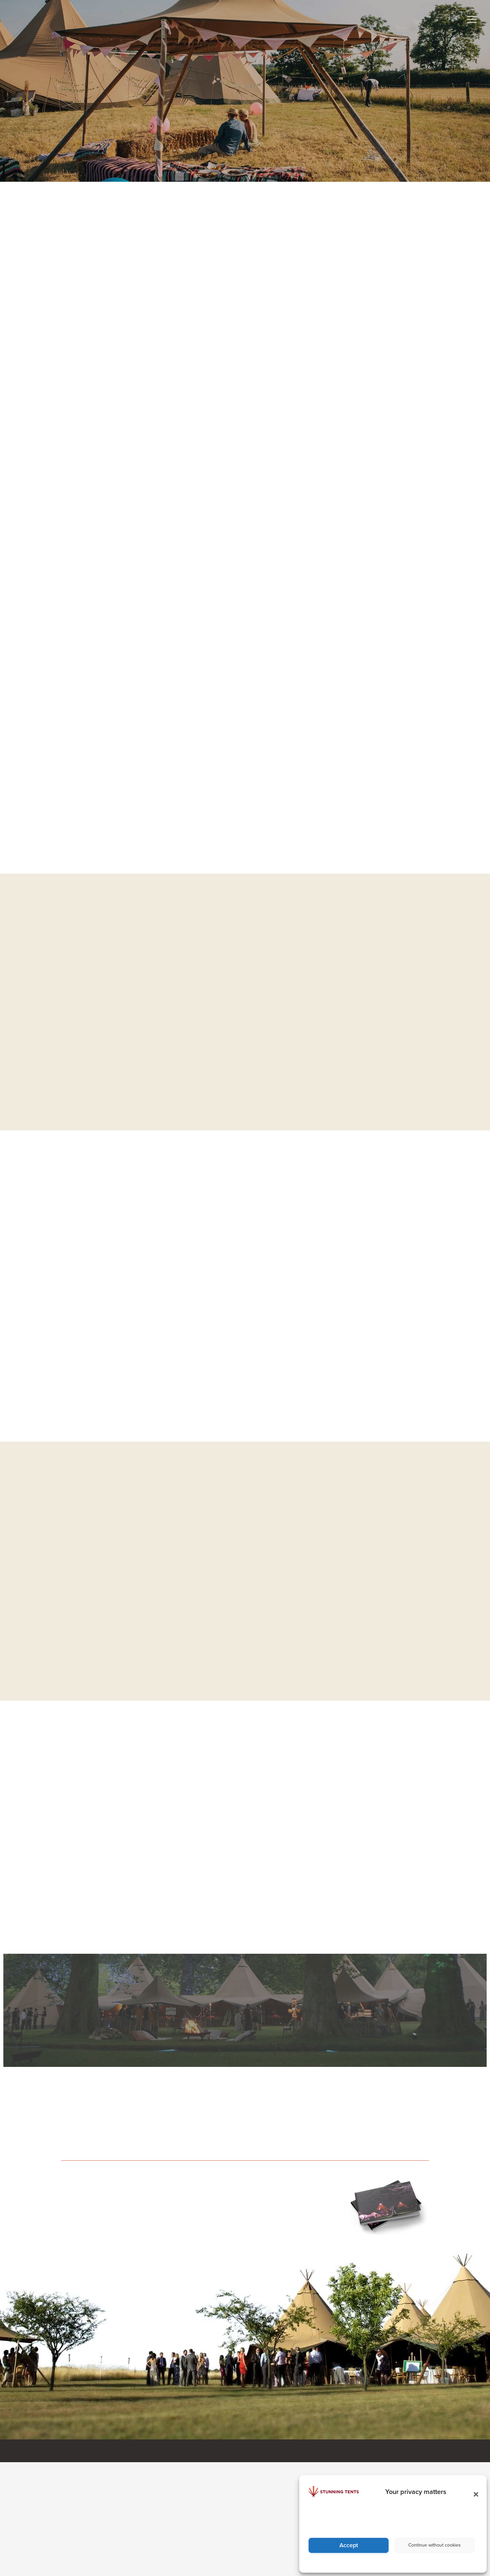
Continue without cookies (434, 2545)
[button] (474, 2492)
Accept (348, 2545)
